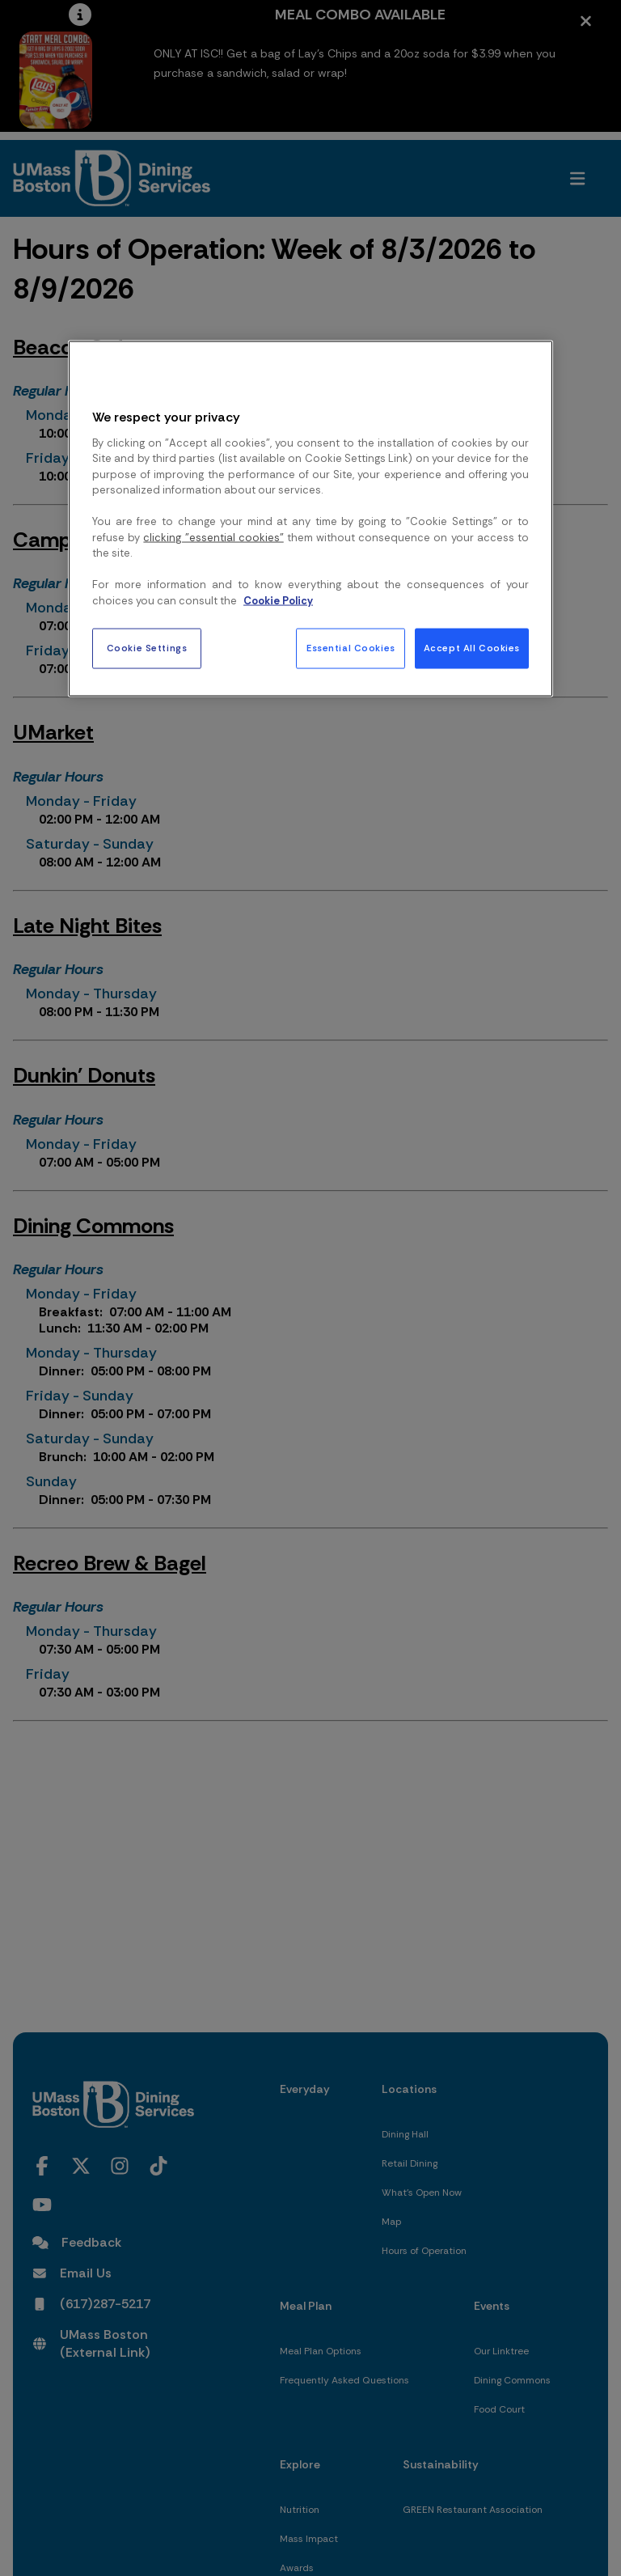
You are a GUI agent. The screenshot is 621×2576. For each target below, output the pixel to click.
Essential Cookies (350, 648)
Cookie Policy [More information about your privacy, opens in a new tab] (278, 600)
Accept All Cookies (472, 648)
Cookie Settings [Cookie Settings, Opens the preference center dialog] (147, 648)
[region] (310, 518)
